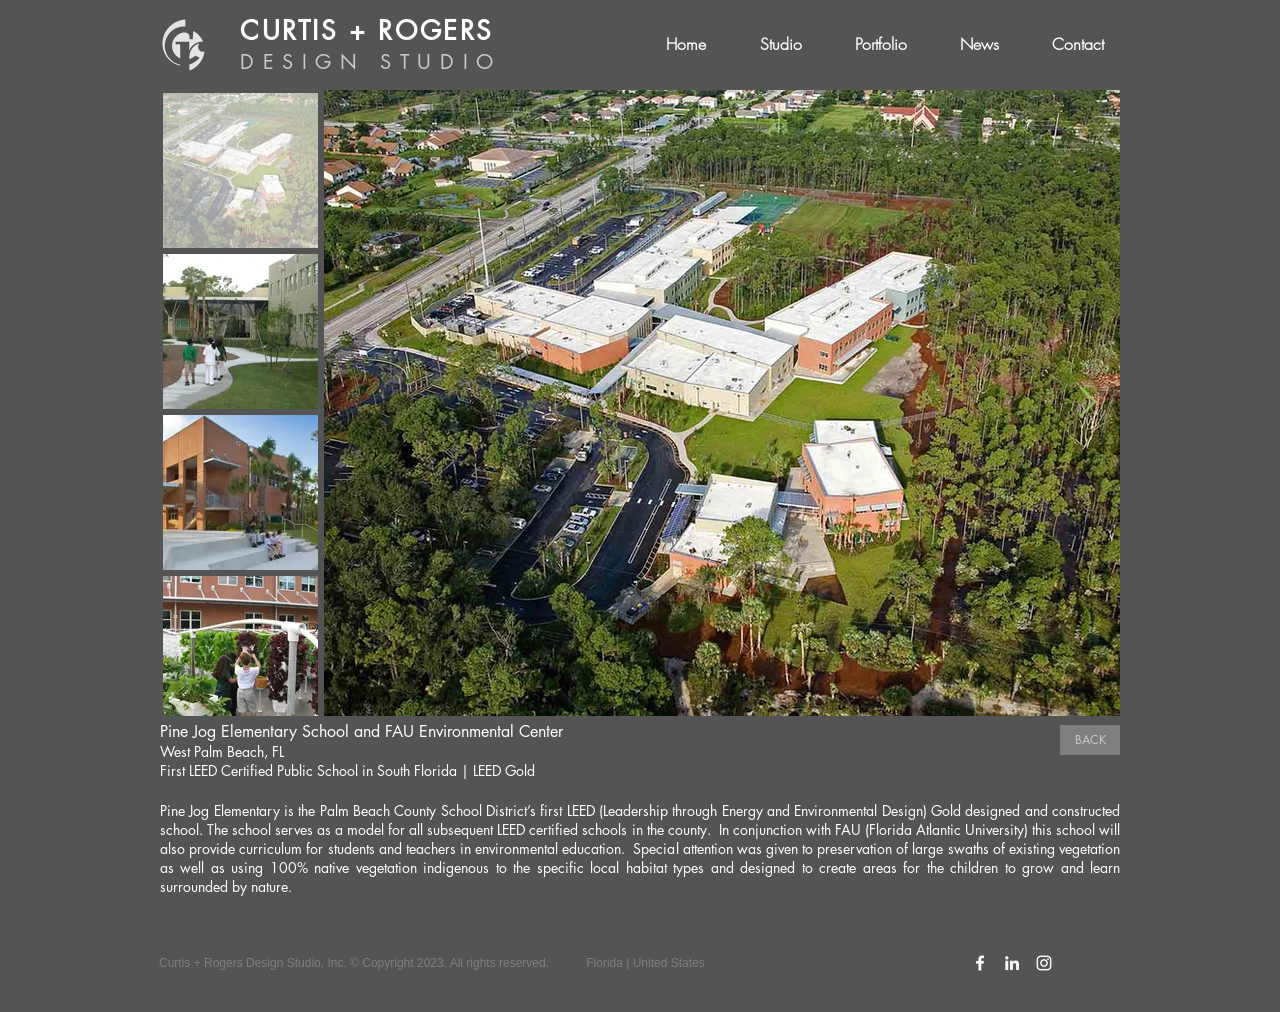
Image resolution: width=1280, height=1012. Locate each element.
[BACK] (1090, 740)
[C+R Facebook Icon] (980, 963)
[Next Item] (1087, 403)
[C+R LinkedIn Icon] (1012, 963)
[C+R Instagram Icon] (1044, 963)
